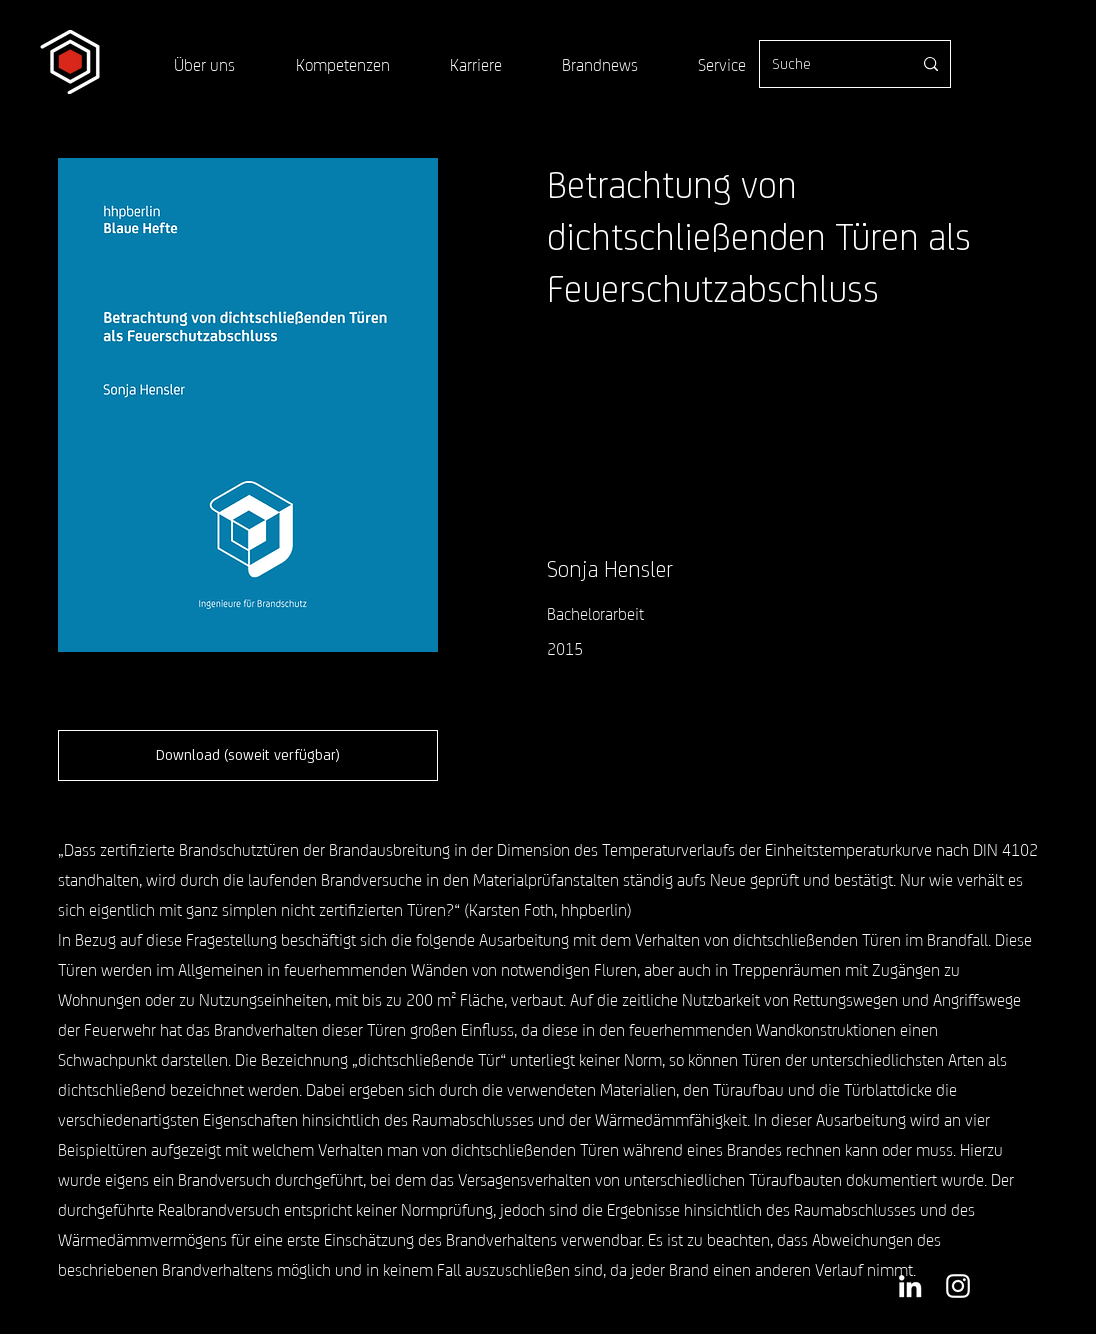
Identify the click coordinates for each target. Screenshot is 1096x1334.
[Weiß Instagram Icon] (958, 1286)
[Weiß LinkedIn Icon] (910, 1286)
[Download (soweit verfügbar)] (248, 755)
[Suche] (827, 64)
